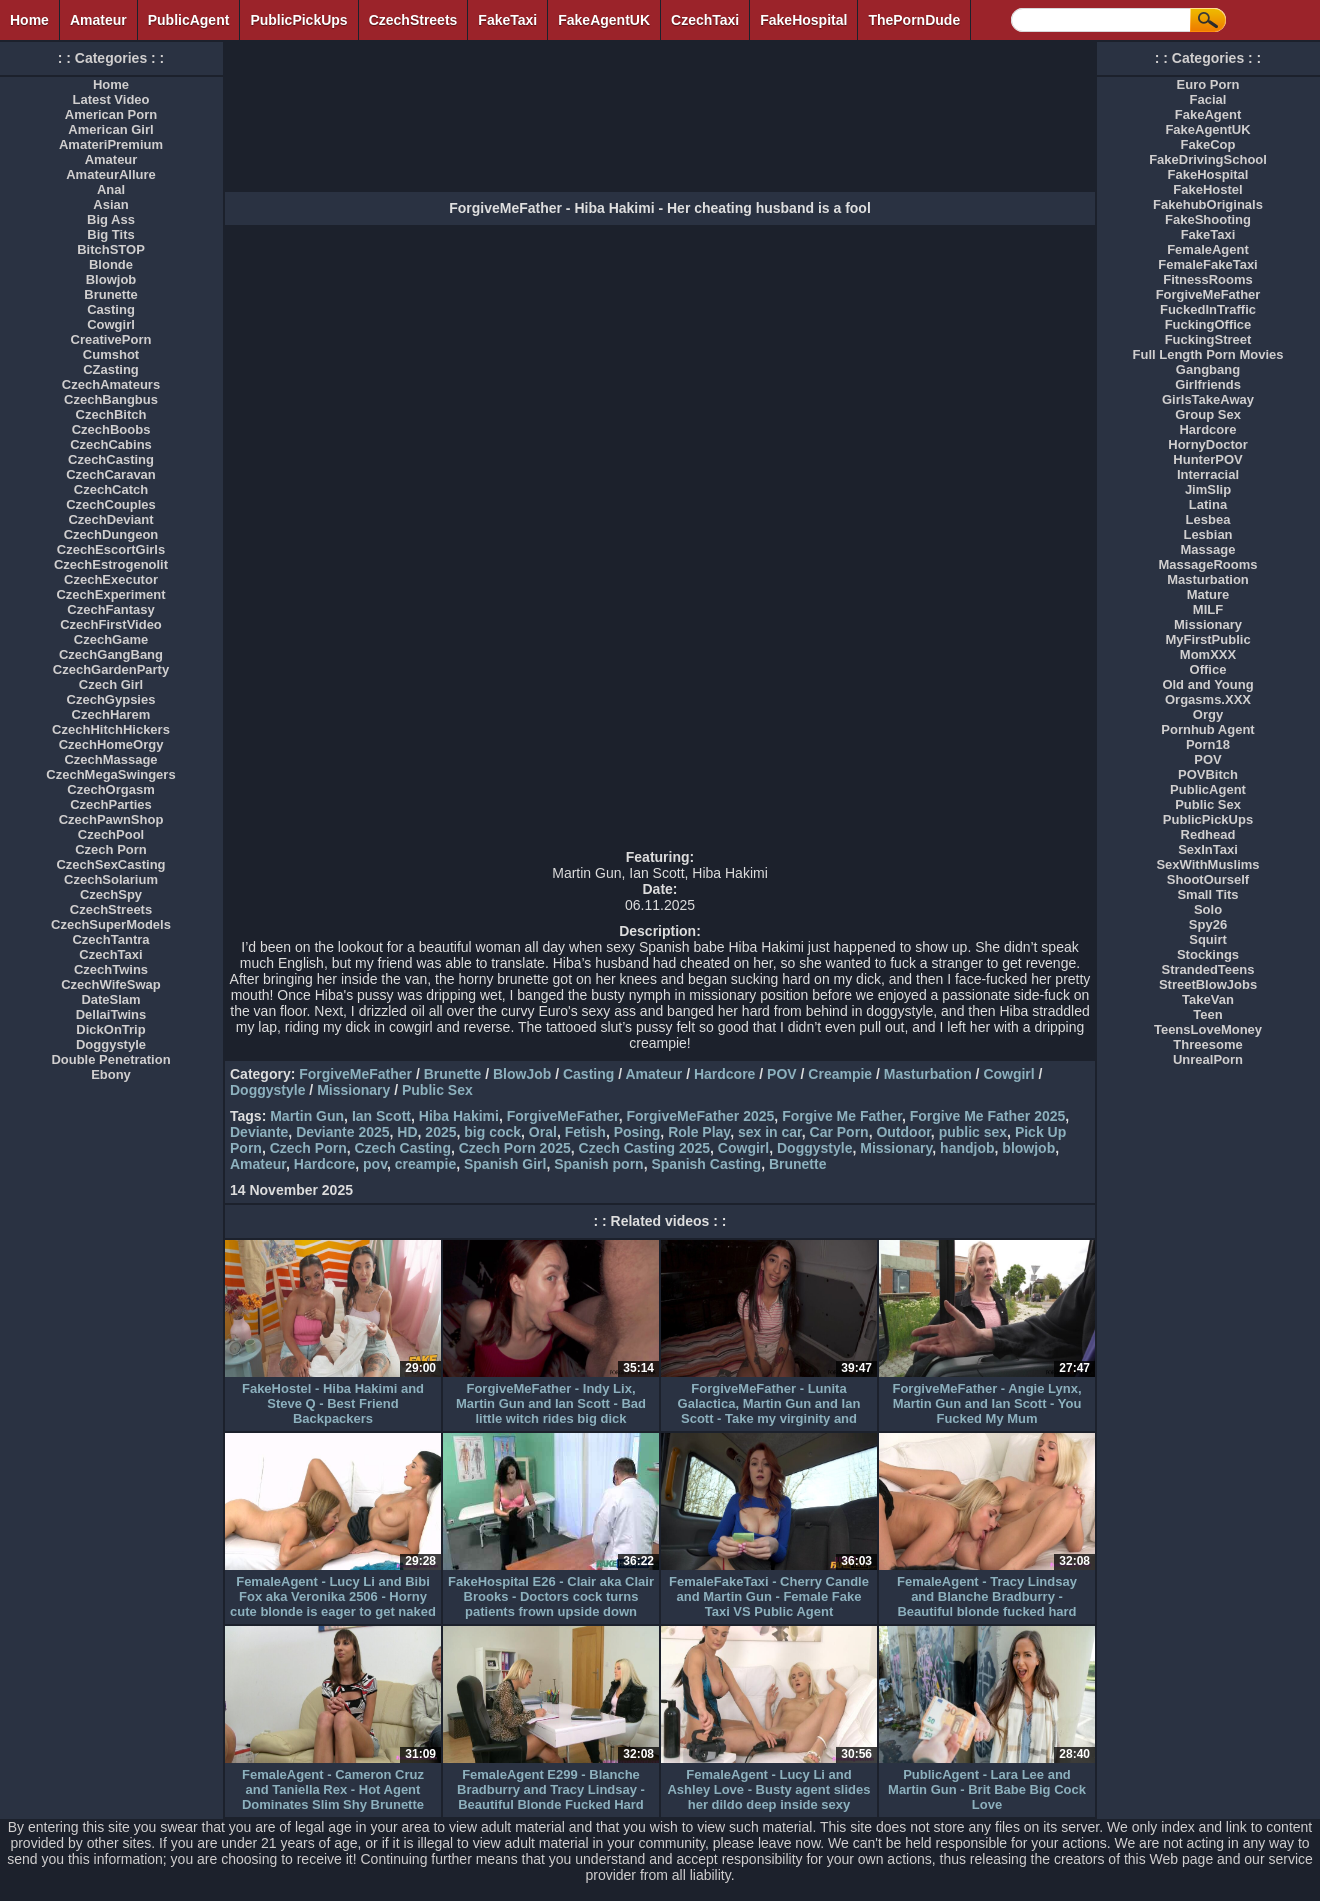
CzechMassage (110, 759)
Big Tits (110, 234)
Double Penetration (110, 1059)
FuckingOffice (1208, 324)
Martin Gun (307, 1116)
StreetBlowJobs (1208, 984)
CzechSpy (111, 894)
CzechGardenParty (111, 669)
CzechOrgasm (110, 789)
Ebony (111, 1074)
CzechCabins (111, 444)
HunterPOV (1207, 459)
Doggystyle (267, 1090)
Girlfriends (1208, 384)
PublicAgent (189, 20)
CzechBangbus (111, 399)
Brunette (453, 1074)
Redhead (1208, 834)
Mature (1208, 594)
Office (1208, 669)
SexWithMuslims (1207, 864)
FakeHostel (1207, 189)
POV (782, 1074)
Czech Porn (308, 1148)
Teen (1207, 1014)
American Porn (111, 114)
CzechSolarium (111, 879)
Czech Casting (402, 1148)
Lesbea (1208, 519)
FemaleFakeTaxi (1207, 264)
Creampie (840, 1074)
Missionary (353, 1090)
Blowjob (111, 279)
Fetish (585, 1132)
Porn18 (1208, 744)
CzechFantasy (110, 609)
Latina (1208, 504)
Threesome (1207, 1044)
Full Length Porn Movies (1208, 354)
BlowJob (522, 1074)
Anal (111, 189)
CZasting (111, 369)
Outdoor (903, 1132)
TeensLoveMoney (1208, 1029)
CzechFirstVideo (111, 624)
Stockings (1208, 954)
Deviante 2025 (342, 1132)
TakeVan (1208, 999)
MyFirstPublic (1207, 639)
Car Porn (839, 1132)
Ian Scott (381, 1116)
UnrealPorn (1208, 1059)
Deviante (259, 1132)
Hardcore (724, 1074)
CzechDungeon (111, 534)
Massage (1208, 549)
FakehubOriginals (1208, 204)
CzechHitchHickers (111, 729)
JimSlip (1208, 489)
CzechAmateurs (111, 384)
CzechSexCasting (110, 864)
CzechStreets (413, 20)
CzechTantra (110, 939)
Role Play (699, 1132)
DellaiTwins (111, 1014)
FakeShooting (1208, 219)
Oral (543, 1132)
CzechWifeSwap (111, 984)
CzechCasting (111, 459)
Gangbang (1208, 369)
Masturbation (928, 1074)
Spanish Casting (706, 1164)
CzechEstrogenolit (111, 564)
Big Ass (111, 219)
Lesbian (1207, 534)
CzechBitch (111, 414)
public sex (973, 1132)
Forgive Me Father (842, 1116)
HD (407, 1132)
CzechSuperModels (111, 924)
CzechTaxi (705, 20)
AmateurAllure (111, 174)
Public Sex (437, 1090)
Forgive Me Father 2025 (988, 1116)
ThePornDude (914, 20)
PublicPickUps (298, 20)
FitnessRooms (1208, 279)
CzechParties (111, 804)
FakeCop (1208, 144)
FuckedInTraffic (1208, 309)
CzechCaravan (111, 474)
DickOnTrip (110, 1029)
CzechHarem (111, 714)
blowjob (1028, 1148)
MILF (1208, 609)
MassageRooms (1208, 564)
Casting (588, 1074)
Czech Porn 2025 (515, 1148)
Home (29, 20)
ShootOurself (1208, 879)
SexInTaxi (1208, 849)
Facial (1208, 99)
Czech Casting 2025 (645, 1148)
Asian (110, 204)
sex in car (770, 1132)
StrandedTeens (1208, 969)
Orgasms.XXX (1208, 699)
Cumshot (111, 354)
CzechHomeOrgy (111, 744)
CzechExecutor (111, 579)
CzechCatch (111, 489)
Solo (1208, 909)
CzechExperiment (110, 594)
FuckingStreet (1208, 339)
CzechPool (111, 834)
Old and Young (1207, 684)
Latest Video (110, 99)
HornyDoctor (1207, 444)
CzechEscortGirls (111, 549)
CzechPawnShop (111, 819)
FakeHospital (803, 20)
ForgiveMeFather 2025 (701, 1116)
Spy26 (1208, 924)
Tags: (248, 1116)
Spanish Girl (505, 1164)
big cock (492, 1132)
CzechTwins (111, 969)
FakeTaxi (507, 20)
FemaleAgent (1208, 249)
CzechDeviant (110, 519)
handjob (967, 1148)
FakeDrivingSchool (1208, 159)
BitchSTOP (111, 249)
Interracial (1208, 474)
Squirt (1208, 939)
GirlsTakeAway (1208, 399)
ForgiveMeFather (355, 1074)
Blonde (111, 264)
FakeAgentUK (604, 20)
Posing (637, 1132)
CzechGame (111, 639)
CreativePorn (111, 339)
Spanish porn (598, 1164)
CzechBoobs (111, 429)
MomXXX (1208, 654)
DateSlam (110, 999)
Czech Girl (111, 684)
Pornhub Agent (1207, 729)
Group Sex (1208, 414)
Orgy (1208, 714)
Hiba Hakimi (459, 1116)
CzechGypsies (111, 699)
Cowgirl (1008, 1074)
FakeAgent (1208, 114)
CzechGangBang (111, 654)
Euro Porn (1208, 84)
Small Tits (1207, 894)
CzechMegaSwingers (110, 774)
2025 (440, 1132)
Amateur (98, 20)
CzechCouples (111, 504)
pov (375, 1164)
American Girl (110, 129)
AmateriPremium (111, 144)
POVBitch (1208, 774)
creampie (425, 1164)
